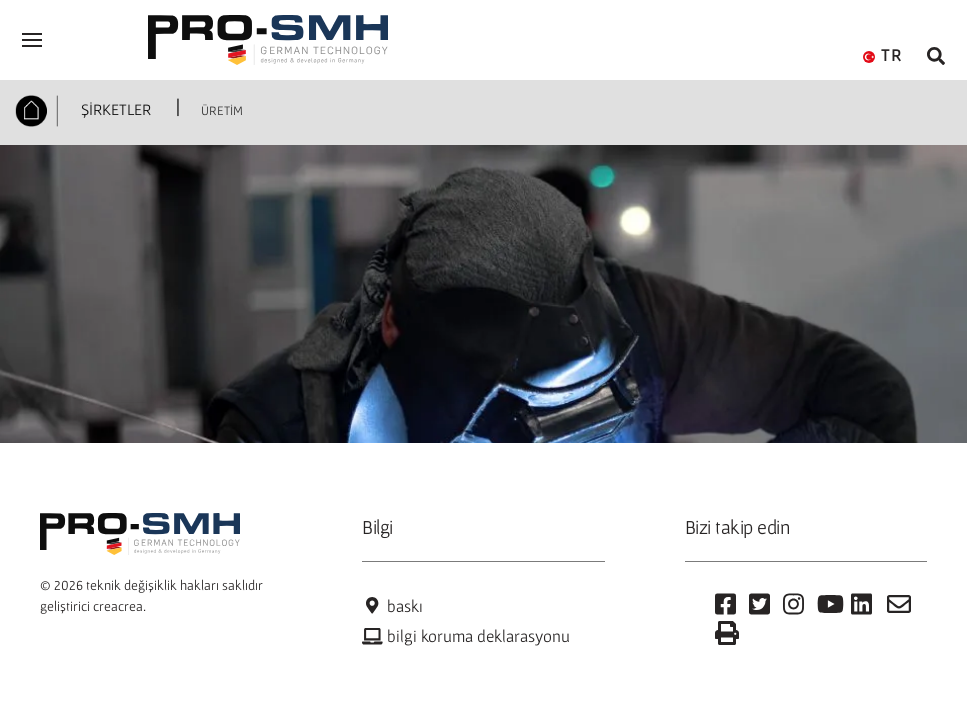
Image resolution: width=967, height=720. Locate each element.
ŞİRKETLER (114, 109)
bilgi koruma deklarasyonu (466, 636)
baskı (392, 606)
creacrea (118, 606)
